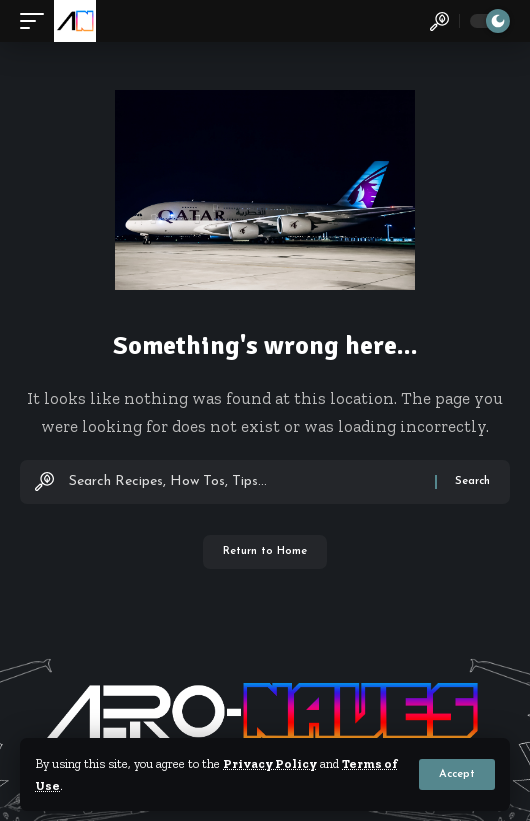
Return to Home (265, 551)
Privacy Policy (270, 763)
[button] (457, 774)
